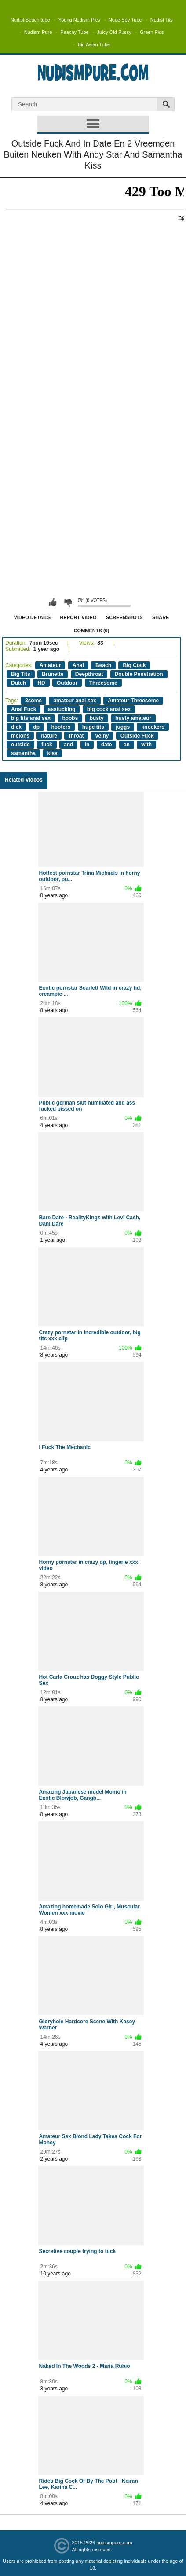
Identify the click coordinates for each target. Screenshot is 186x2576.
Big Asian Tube (94, 44)
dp (36, 727)
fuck (46, 744)
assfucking (62, 709)
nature (49, 736)
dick (16, 727)
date (106, 744)
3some (33, 700)
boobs (70, 718)
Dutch (18, 683)
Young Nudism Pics (79, 19)
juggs (123, 727)
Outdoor (67, 683)
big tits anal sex (31, 718)
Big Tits (20, 674)
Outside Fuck (137, 736)
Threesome (103, 683)
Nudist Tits (161, 19)
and (68, 744)
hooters (60, 727)
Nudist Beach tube (30, 19)
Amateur (50, 665)
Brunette (52, 674)
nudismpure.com (114, 2542)
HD (41, 683)
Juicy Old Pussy (114, 32)
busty (97, 718)
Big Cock (134, 665)
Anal (78, 665)
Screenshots (124, 617)
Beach (103, 665)
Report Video (78, 617)
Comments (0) (91, 630)
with (146, 744)
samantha (23, 753)
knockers (152, 727)
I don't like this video (67, 602)
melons (20, 736)
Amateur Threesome (133, 700)
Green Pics (152, 32)
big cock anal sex (109, 709)
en (127, 744)
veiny (102, 736)
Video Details (32, 617)
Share (160, 617)
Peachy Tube (74, 32)
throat (76, 736)
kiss (52, 753)
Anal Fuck (23, 709)
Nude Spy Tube (125, 19)
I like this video (52, 602)
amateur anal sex (74, 700)
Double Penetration (139, 674)
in (87, 744)
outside (20, 744)
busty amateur (133, 718)
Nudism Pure (38, 32)
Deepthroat (89, 674)
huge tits (93, 727)
